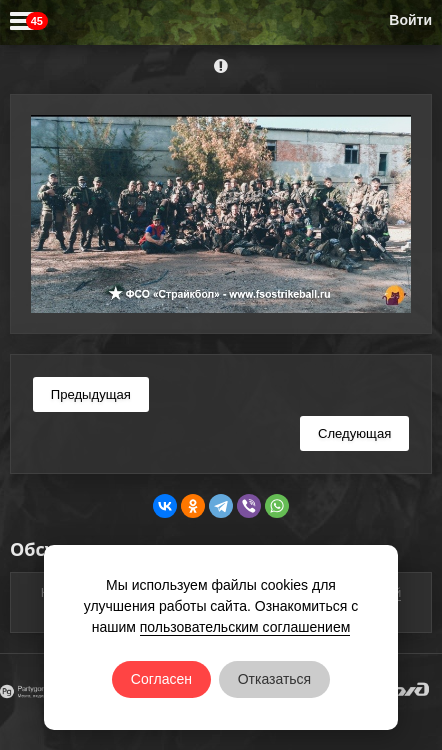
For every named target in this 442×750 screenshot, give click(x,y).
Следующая (354, 433)
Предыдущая (91, 394)
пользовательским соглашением (245, 627)
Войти (410, 20)
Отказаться (275, 679)
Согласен (161, 679)
